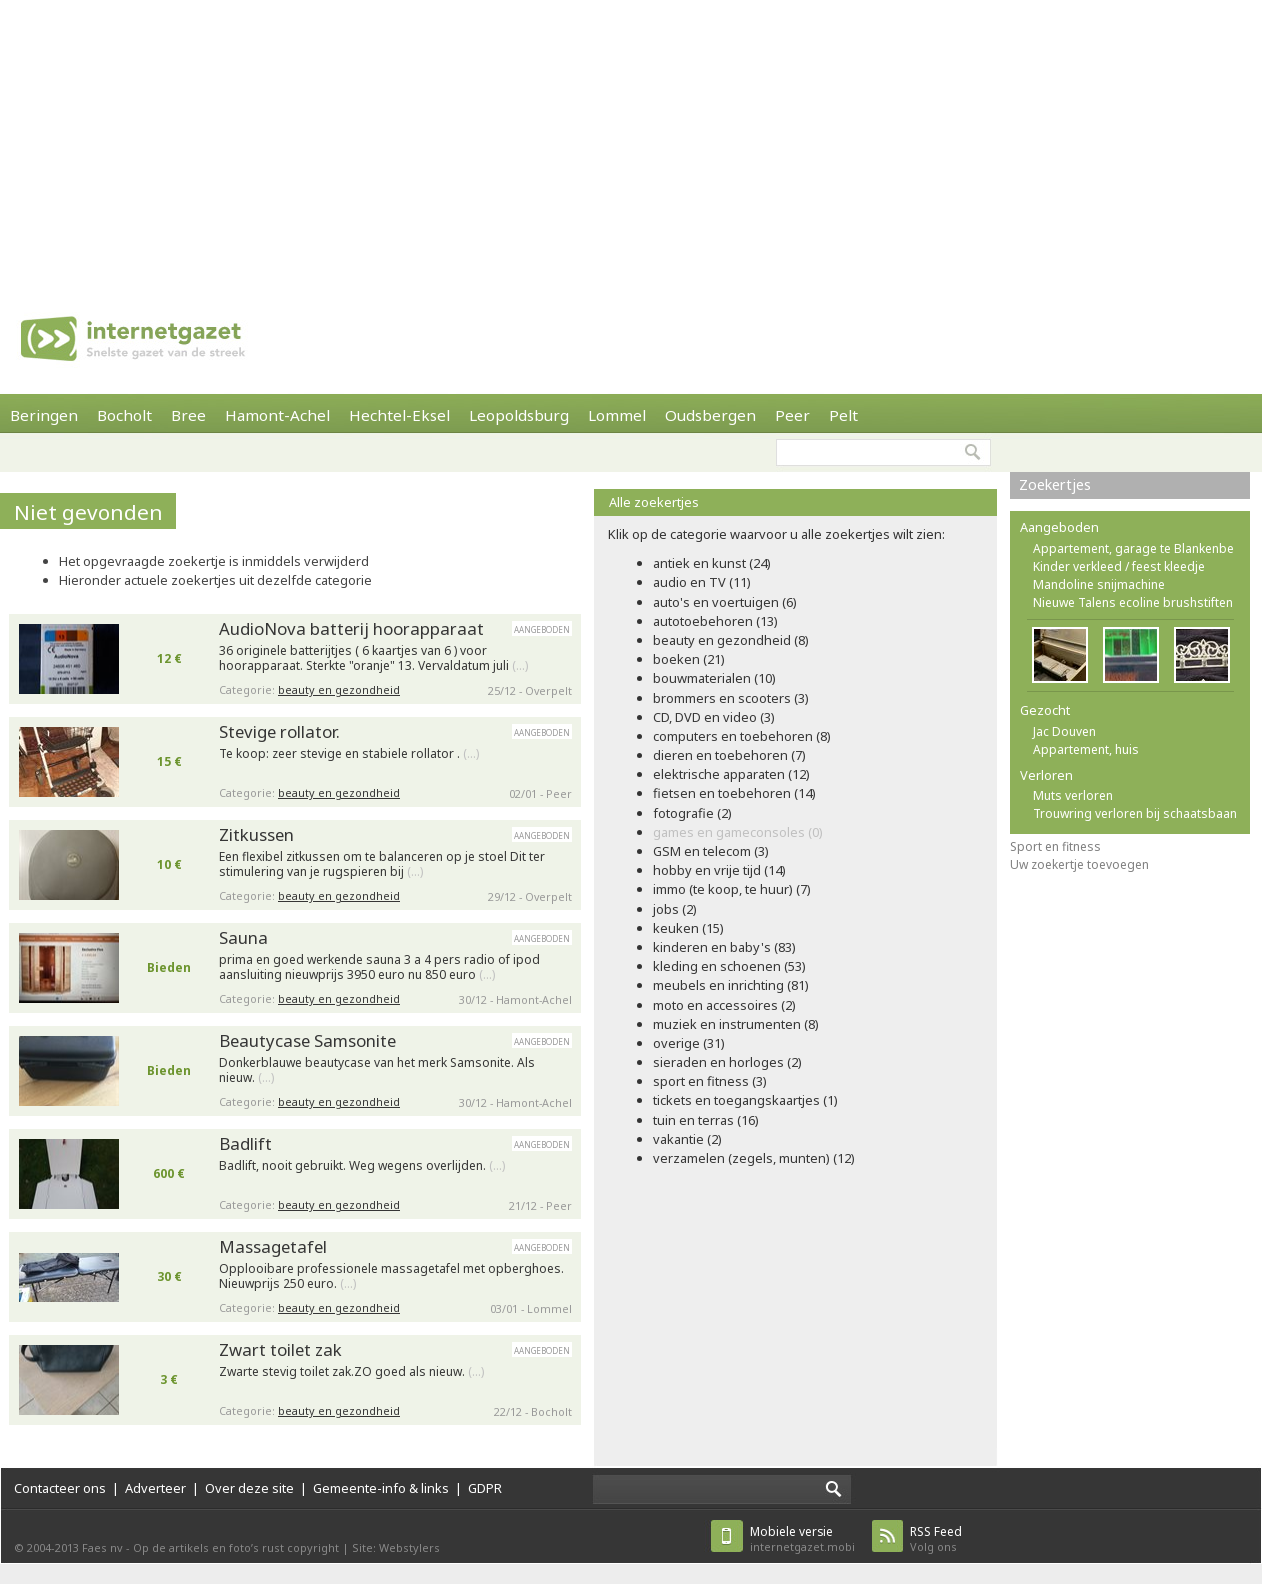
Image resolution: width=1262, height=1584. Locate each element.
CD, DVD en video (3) (714, 717)
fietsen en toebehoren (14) (734, 793)
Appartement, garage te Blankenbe (1133, 548)
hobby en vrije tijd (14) (719, 870)
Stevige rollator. (279, 731)
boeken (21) (689, 659)
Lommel (617, 415)
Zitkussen (256, 834)
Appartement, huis (1086, 749)
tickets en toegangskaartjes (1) (745, 1100)
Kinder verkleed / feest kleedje (1119, 566)
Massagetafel (273, 1246)
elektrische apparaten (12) (731, 774)
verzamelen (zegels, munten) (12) (754, 1158)
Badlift (245, 1143)
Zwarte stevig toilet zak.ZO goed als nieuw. (351, 1372)
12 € (169, 658)
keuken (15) (688, 928)
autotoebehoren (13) (715, 621)
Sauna (243, 937)
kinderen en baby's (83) (724, 947)
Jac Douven (1064, 731)
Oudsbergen (710, 415)
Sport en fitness (1055, 846)
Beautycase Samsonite (307, 1040)
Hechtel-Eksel (399, 415)
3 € (169, 1379)
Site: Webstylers (396, 1547)
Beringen (44, 415)
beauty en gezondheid (339, 689)
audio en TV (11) (702, 582)
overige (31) (689, 1043)
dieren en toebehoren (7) (729, 755)
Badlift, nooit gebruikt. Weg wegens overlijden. (362, 1166)
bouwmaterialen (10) (714, 678)
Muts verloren (1073, 795)
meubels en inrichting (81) (731, 985)
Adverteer (155, 1488)
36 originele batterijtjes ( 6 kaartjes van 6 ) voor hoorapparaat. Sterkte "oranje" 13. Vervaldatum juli (373, 658)
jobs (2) (675, 909)
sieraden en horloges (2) (727, 1062)
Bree (188, 415)
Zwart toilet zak (280, 1349)
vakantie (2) (687, 1139)
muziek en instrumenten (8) (736, 1024)
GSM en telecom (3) (711, 851)
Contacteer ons (60, 1488)
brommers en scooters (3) (731, 698)
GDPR (485, 1488)
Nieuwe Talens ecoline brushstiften (1133, 602)
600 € (169, 1173)
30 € (169, 1276)
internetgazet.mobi (802, 1538)
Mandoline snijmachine (1099, 584)
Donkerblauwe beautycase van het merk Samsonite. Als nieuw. (377, 1070)
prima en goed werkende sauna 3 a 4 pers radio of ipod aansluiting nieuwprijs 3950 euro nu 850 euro (379, 967)
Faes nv (102, 1547)
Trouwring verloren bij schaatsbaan (1135, 813)
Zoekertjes (1055, 484)
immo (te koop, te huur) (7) (732, 889)
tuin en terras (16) (706, 1120)
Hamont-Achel (277, 415)
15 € (169, 761)
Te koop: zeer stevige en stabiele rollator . (349, 754)
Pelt (843, 415)
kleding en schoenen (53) (729, 966)
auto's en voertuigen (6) (725, 602)
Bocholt (124, 415)
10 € (169, 864)
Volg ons (936, 1538)
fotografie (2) (692, 813)
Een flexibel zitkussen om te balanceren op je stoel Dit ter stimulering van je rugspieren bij (382, 864)
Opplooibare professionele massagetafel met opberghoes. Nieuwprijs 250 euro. (391, 1276)
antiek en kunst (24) (712, 563)
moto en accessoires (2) (724, 1005)
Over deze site (249, 1488)
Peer (792, 415)
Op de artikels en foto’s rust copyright (236, 1547)
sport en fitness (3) (710, 1081)
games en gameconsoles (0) (738, 832)
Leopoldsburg (519, 415)
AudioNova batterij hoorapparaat (351, 628)
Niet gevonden (88, 512)
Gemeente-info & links (381, 1488)
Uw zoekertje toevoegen (1079, 864)
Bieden (169, 967)
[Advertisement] (359, 140)
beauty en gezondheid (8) (731, 640)
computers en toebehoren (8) (742, 736)
